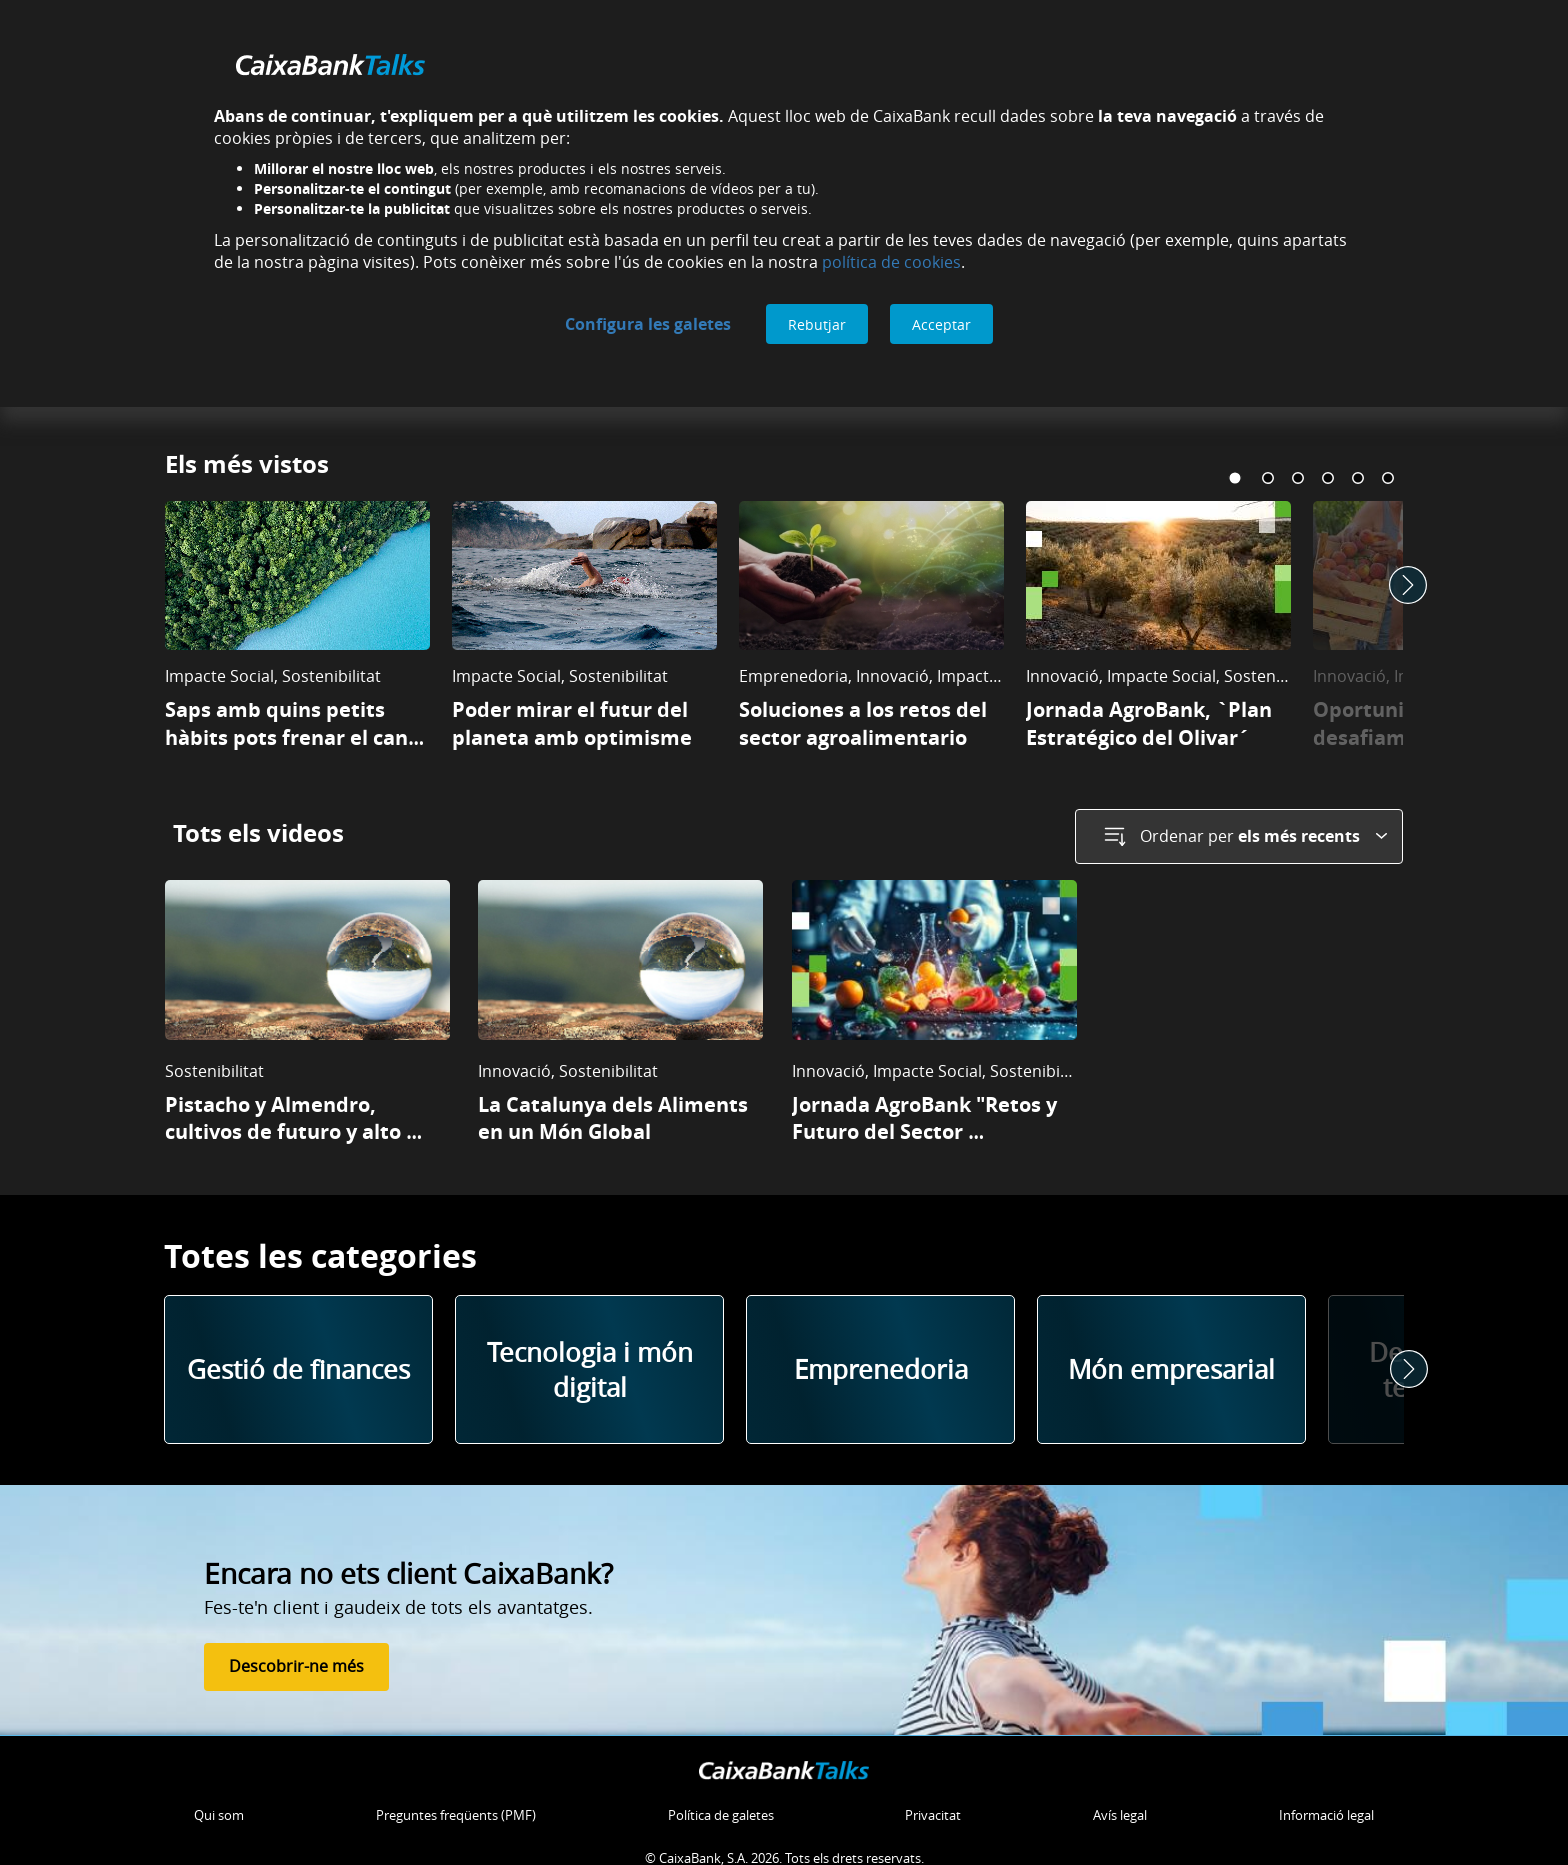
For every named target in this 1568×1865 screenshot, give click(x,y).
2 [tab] (1268, 478)
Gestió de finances (298, 1361)
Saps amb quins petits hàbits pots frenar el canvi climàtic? (297, 736)
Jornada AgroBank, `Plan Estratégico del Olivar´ (1151, 723)
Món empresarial (1171, 1361)
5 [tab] (1358, 478)
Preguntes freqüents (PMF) (456, 1808)
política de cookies (891, 262)
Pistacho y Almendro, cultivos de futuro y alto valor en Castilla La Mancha (300, 1123)
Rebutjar (817, 324)
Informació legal (1326, 1808)
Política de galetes (721, 1808)
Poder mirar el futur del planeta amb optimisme (572, 723)
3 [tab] (1298, 478)
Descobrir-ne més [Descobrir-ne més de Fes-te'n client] (296, 1659)
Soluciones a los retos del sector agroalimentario (865, 723)
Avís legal (1120, 1808)
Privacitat (933, 1808)
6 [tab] (1388, 478)
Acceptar (941, 324)
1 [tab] (1238, 478)
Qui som (219, 1808)
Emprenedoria (881, 1361)
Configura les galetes (648, 324)
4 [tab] (1328, 478)
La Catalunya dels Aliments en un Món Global (615, 1110)
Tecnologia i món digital (590, 1362)
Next (1408, 582)
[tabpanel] (297, 636)
